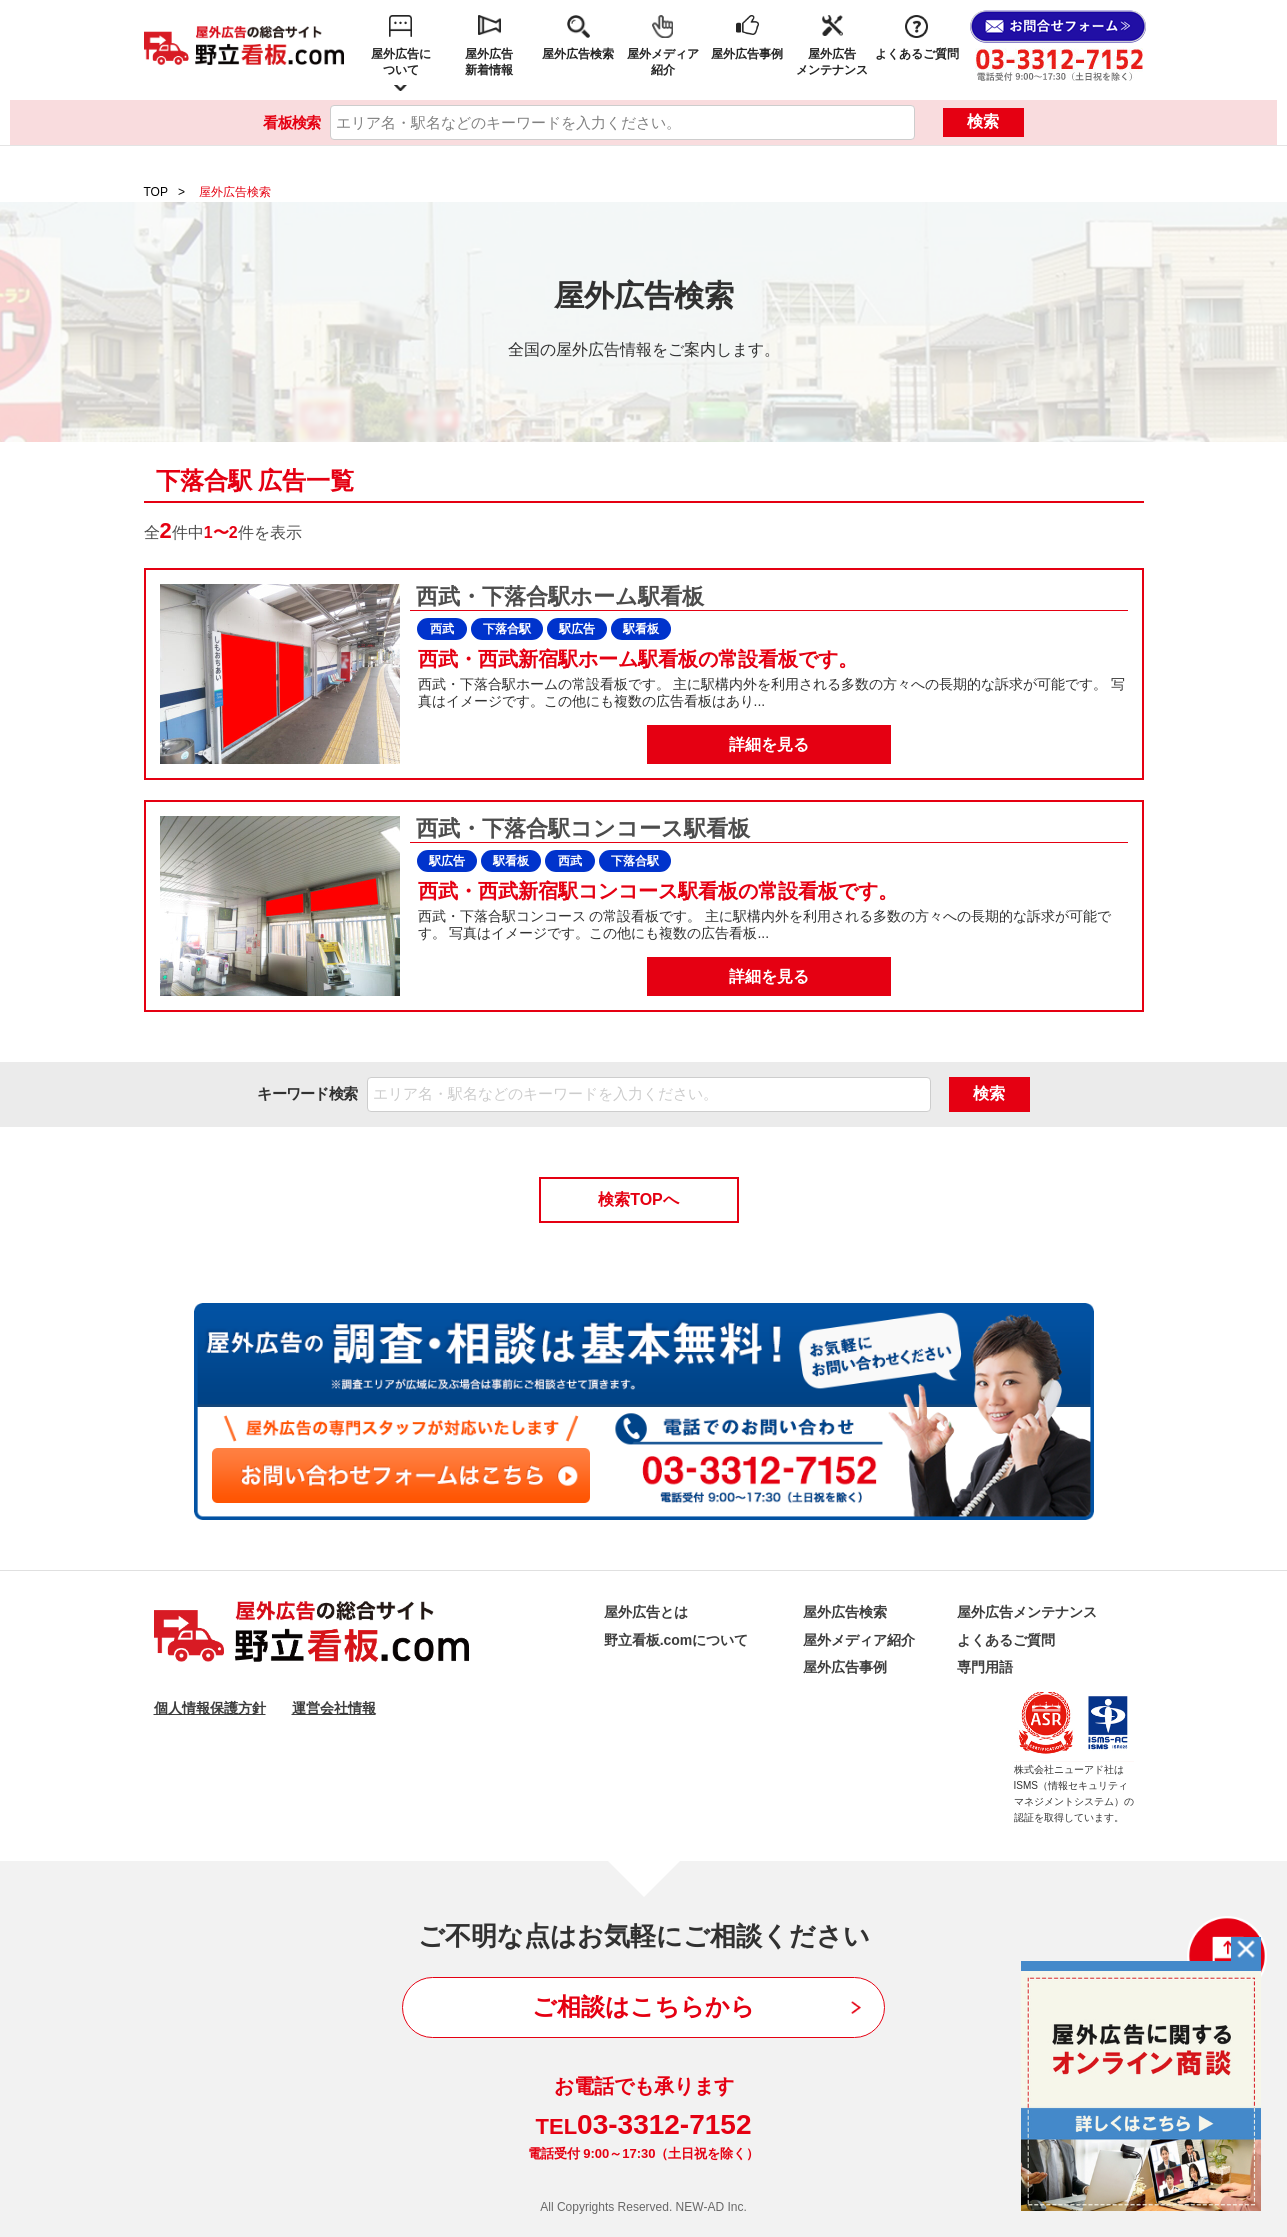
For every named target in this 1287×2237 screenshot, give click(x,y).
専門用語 (985, 1667)
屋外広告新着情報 (489, 62)
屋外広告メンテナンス (832, 62)
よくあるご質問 (917, 54)
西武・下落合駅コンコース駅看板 (580, 828)
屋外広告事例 (747, 54)
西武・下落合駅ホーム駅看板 (557, 596)
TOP (156, 192)
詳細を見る (769, 744)
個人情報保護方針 (210, 1708)
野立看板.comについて (676, 1640)
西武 (442, 629)
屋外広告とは (646, 1612)
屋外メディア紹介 (663, 62)
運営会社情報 (334, 1708)
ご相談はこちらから (643, 2006)
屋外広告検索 (578, 54)
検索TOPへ (638, 1199)
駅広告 (577, 629)
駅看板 (641, 629)
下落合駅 (507, 629)
